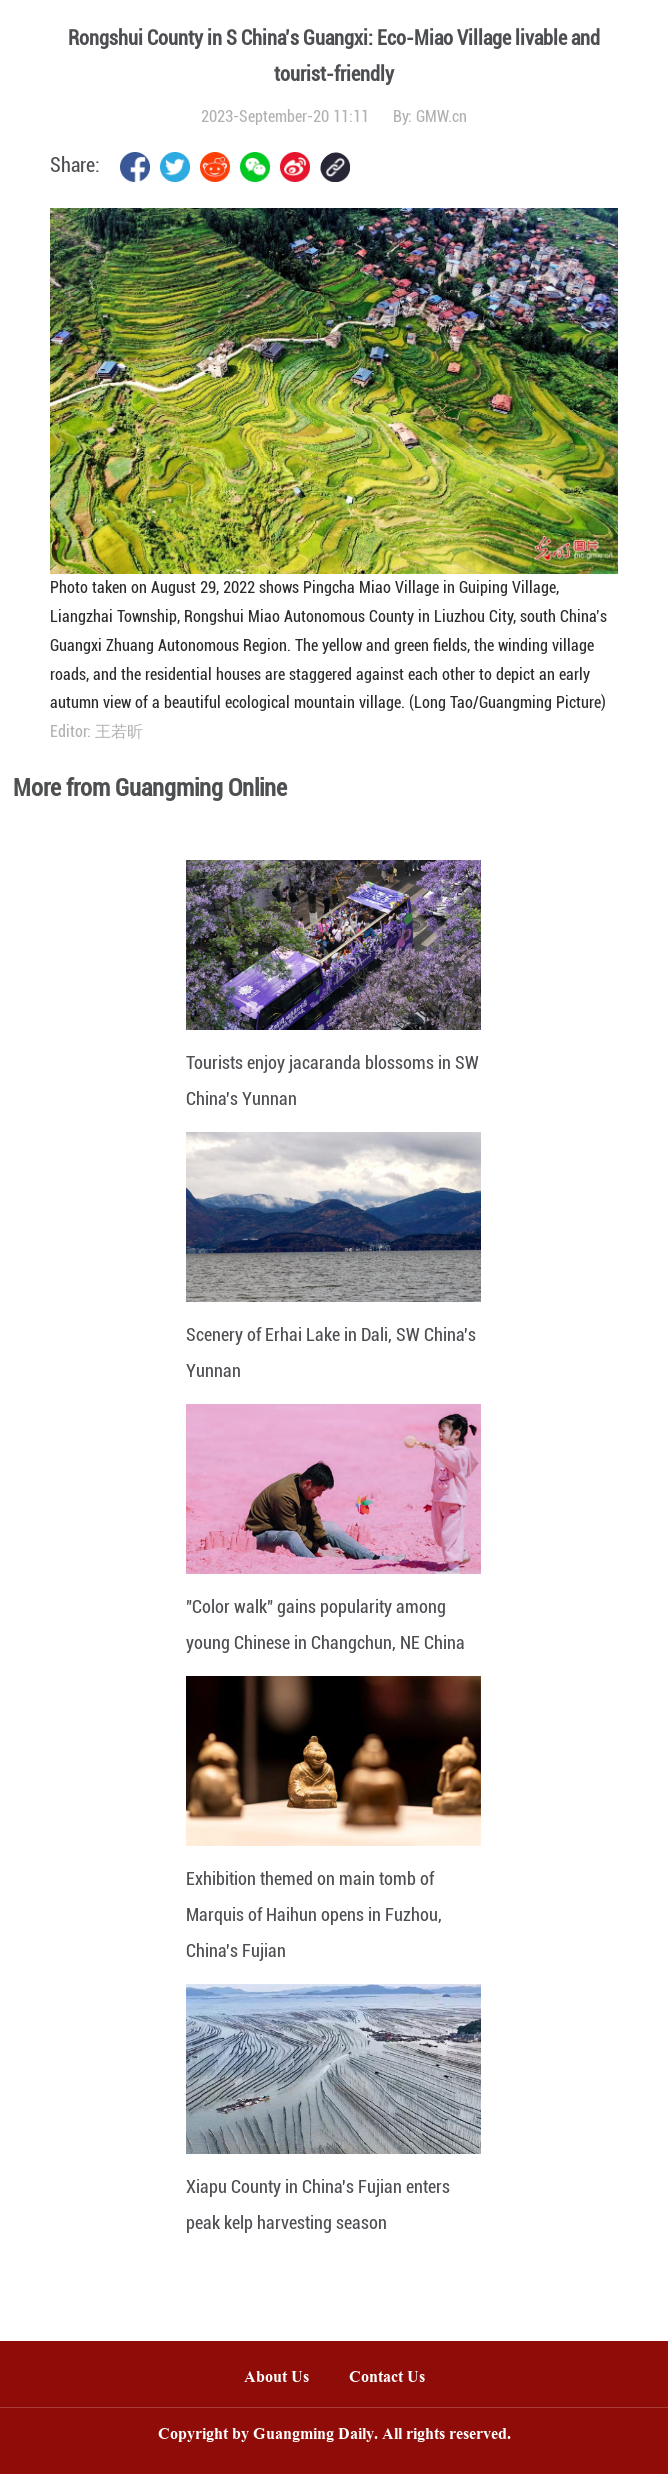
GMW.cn (441, 116)
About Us (276, 2378)
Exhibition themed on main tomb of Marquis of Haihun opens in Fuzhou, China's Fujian (314, 1914)
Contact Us (397, 2378)
